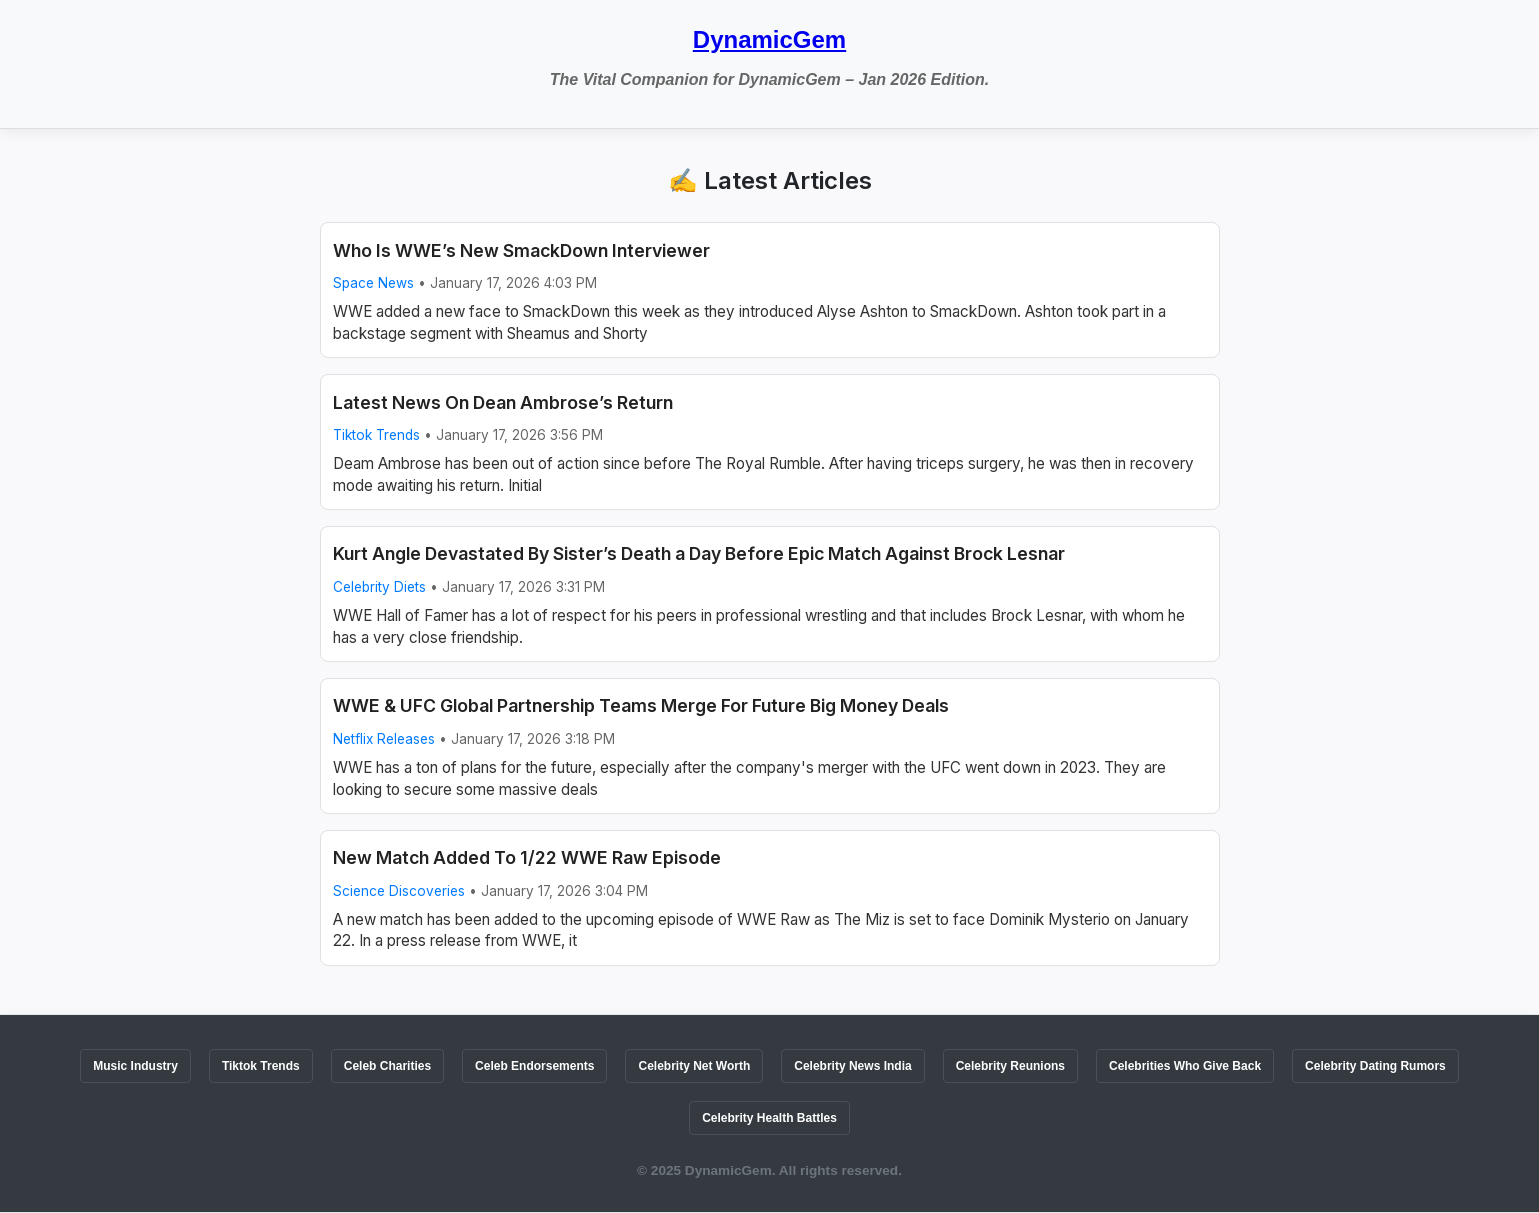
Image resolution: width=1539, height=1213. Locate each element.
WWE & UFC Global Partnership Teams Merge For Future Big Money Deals (641, 705)
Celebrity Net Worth (694, 1066)
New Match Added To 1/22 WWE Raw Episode (527, 857)
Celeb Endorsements (534, 1066)
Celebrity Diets (379, 587)
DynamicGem (769, 39)
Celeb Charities (387, 1066)
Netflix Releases (384, 739)
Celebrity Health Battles (769, 1118)
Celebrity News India (852, 1066)
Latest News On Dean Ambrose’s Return (503, 402)
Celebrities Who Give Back (1185, 1066)
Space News (373, 283)
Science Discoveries (399, 891)
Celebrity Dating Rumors (1375, 1066)
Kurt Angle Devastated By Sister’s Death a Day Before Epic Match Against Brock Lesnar (699, 553)
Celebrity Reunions (1010, 1066)
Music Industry (135, 1066)
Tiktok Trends (376, 435)
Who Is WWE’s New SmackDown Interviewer (521, 250)
